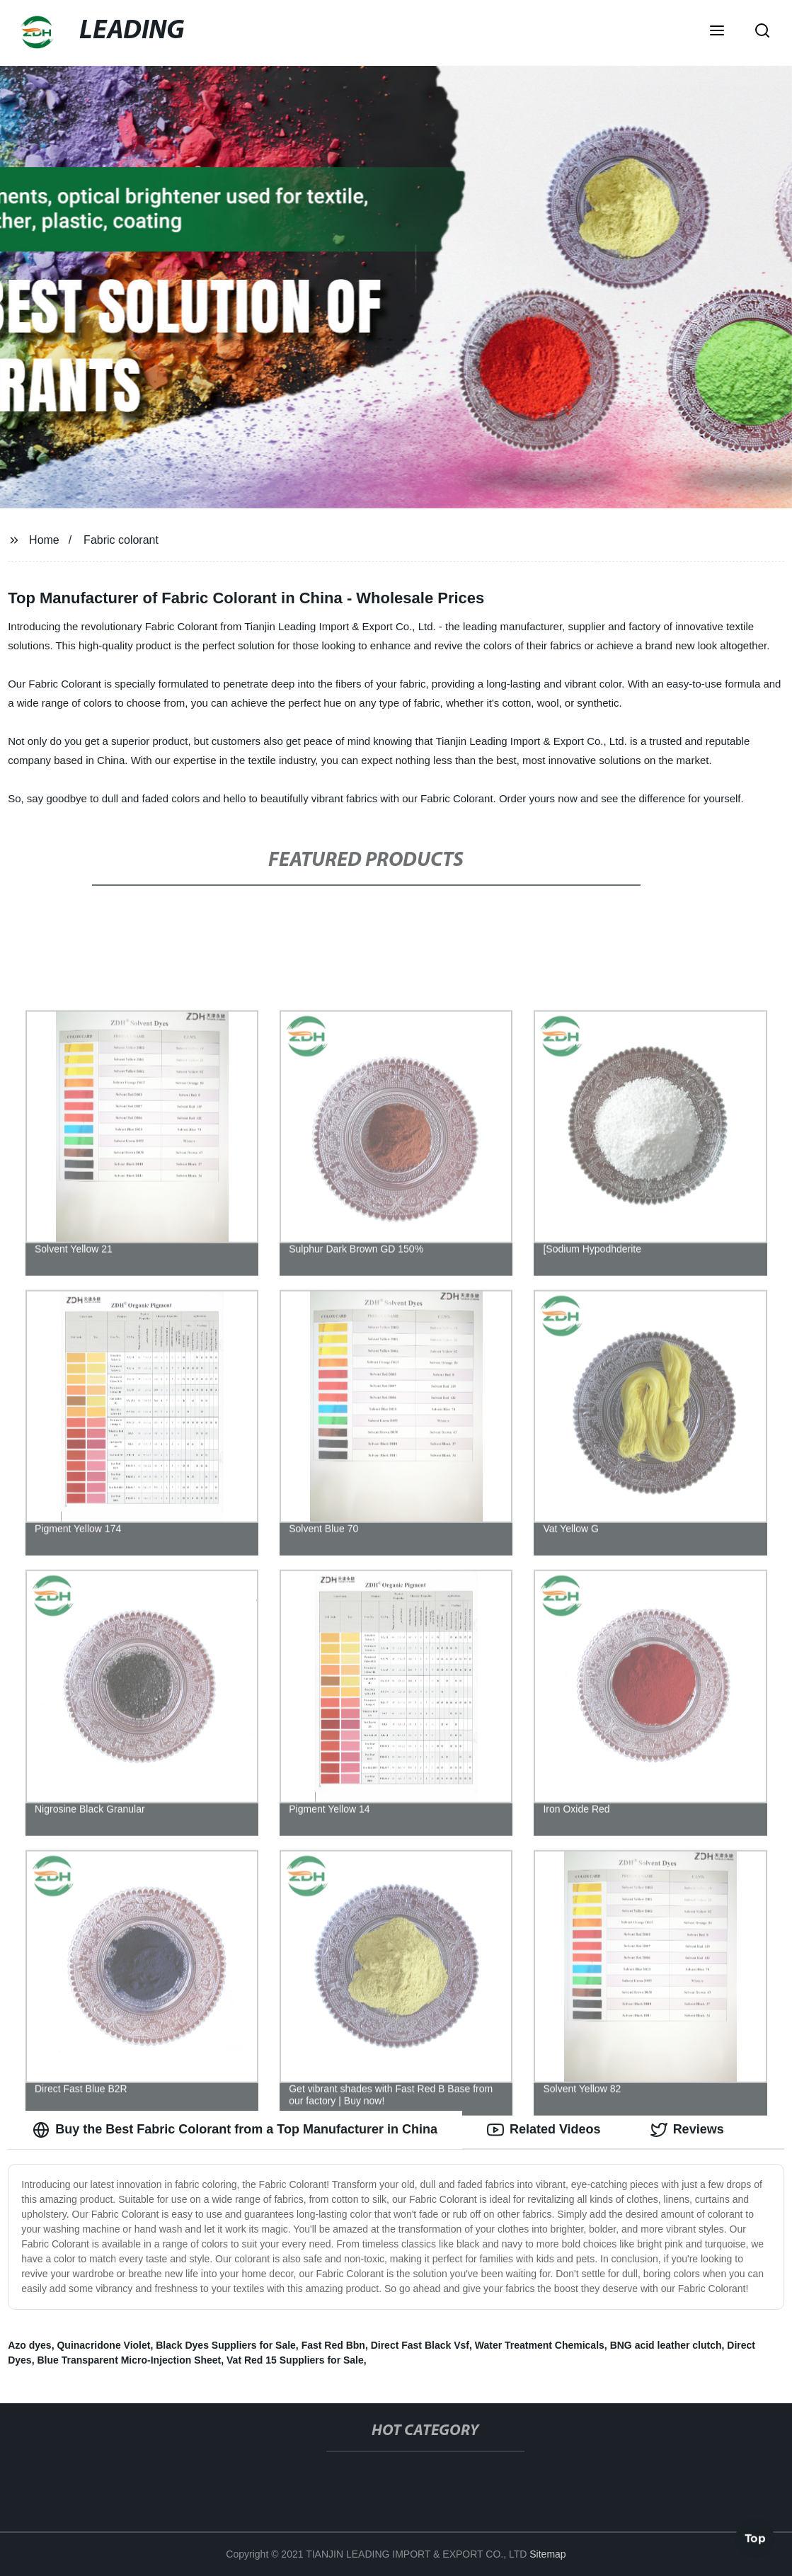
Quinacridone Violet (103, 2345)
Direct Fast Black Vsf (420, 2345)
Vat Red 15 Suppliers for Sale (295, 2360)
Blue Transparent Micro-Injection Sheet (129, 2360)
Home (44, 540)
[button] (717, 32)
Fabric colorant (121, 540)
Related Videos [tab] (544, 2129)
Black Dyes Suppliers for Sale (226, 2345)
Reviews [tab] (687, 2129)
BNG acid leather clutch (666, 2345)
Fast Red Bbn (333, 2345)
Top (755, 2537)
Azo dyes (29, 2345)
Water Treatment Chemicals (539, 2345)
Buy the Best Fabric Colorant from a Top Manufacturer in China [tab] (235, 2129)
